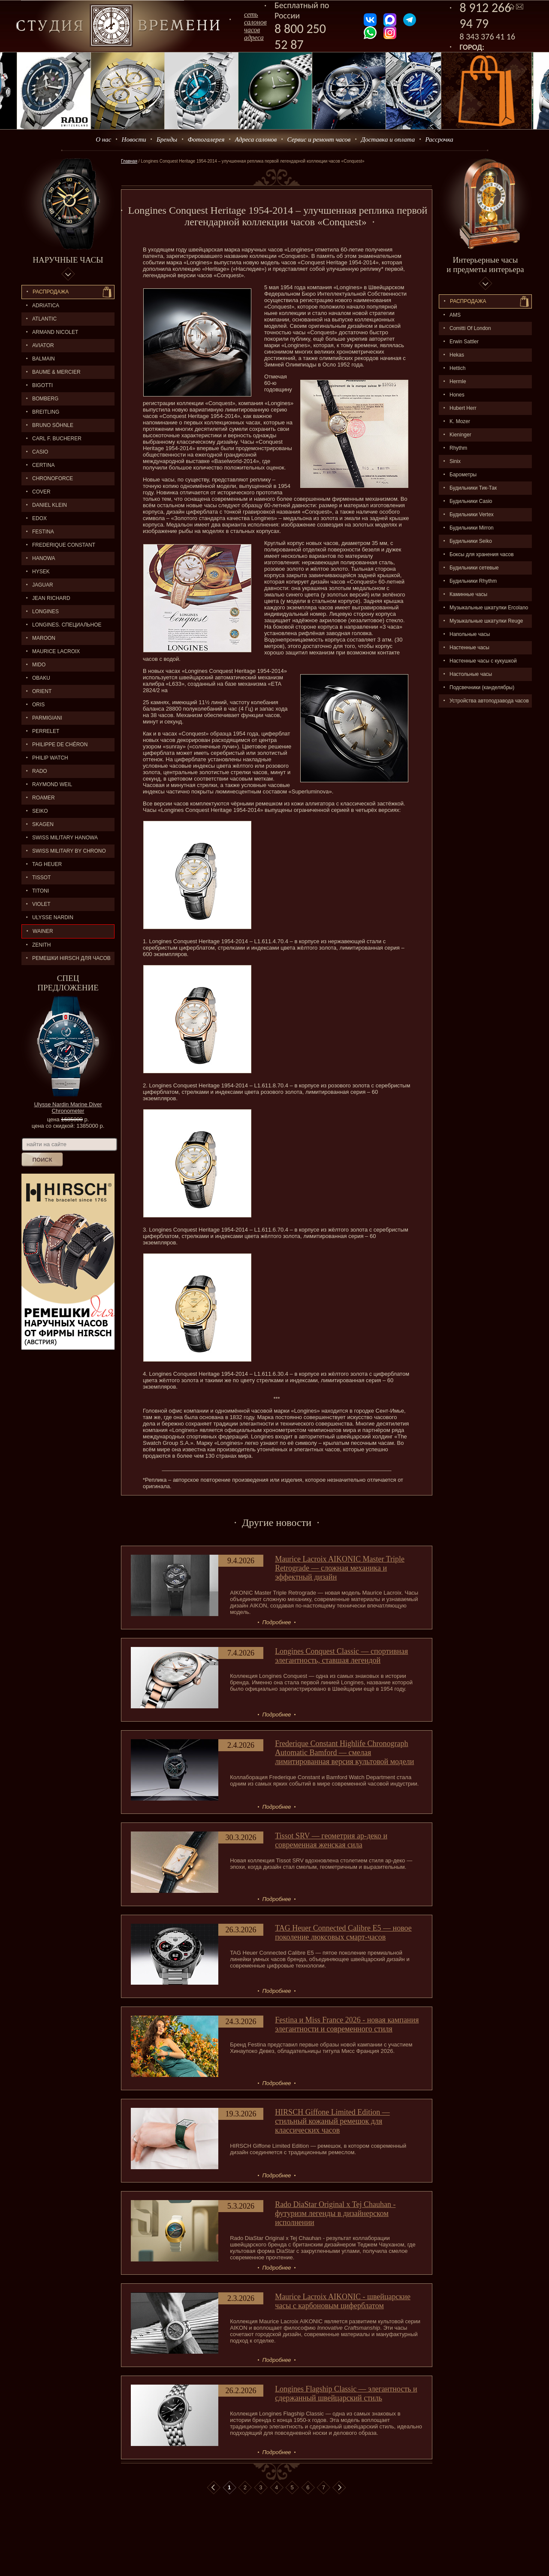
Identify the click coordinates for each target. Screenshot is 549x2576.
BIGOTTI (42, 385)
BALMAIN (43, 359)
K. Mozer (459, 421)
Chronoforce (52, 478)
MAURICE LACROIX (56, 651)
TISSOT (41, 878)
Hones (457, 395)
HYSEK (41, 572)
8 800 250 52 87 (300, 36)
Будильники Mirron (471, 528)
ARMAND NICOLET (55, 332)
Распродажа (51, 292)
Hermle (457, 381)
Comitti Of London (470, 328)
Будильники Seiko (470, 541)
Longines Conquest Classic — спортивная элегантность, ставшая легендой (341, 1656)
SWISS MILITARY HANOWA (65, 838)
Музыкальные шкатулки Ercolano (488, 608)
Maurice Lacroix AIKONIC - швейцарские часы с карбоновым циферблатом (342, 2301)
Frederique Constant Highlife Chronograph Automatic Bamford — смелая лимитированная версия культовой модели (344, 1752)
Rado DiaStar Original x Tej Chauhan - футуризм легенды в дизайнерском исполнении (335, 2213)
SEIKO (40, 811)
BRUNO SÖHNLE (52, 425)
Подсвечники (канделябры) (481, 687)
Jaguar (42, 585)
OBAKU (41, 678)
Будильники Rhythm (473, 581)
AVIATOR (43, 345)
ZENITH (41, 945)
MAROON (43, 638)
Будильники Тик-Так (473, 488)
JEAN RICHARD (51, 598)
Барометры (463, 475)
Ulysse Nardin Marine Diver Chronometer (68, 1107)
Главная (129, 161)
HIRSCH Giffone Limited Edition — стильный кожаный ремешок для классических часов (332, 2121)
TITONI (40, 891)
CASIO (40, 452)
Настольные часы (470, 674)
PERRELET (45, 731)
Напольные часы (469, 634)
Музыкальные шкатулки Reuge (486, 621)
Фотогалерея (205, 139)
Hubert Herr (463, 408)
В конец (339, 2487)
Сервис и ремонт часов (319, 139)
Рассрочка (439, 139)
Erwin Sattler (464, 342)
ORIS (38, 705)
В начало (213, 2487)
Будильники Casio (470, 501)
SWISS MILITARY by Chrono (69, 851)
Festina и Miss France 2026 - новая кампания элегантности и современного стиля (347, 2024)
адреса (254, 37)
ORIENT (41, 691)
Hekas (456, 355)
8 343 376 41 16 (488, 36)
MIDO (38, 665)
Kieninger (460, 435)
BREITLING (45, 412)
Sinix (455, 461)
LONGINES (45, 611)
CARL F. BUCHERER (56, 439)
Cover (41, 492)
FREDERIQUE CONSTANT (63, 545)
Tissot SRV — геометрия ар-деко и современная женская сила (331, 1840)
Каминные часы (468, 594)
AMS (455, 315)
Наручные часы (68, 259)
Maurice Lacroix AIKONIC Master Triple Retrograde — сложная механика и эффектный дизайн (339, 1568)
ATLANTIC (44, 319)
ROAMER (43, 798)
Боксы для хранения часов (481, 554)
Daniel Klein (49, 505)
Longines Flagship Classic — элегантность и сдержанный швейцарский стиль (346, 2393)
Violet (41, 904)
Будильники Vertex (471, 515)
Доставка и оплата (388, 139)
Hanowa (43, 558)
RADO (39, 771)
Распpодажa (468, 301)
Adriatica (45, 306)
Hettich (457, 368)
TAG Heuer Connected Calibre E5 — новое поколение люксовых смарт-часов (343, 1932)
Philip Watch (50, 758)
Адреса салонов (256, 139)
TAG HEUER (47, 864)
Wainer (43, 931)
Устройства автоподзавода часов (489, 701)
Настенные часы (469, 648)
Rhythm (458, 448)
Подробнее (276, 1622)
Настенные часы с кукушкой (483, 661)
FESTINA (43, 532)
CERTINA (43, 465)
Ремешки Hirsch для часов (71, 958)
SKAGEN (43, 824)
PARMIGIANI (47, 718)
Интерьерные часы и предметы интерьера (485, 264)
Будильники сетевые (474, 568)
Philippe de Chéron (59, 745)
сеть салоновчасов (255, 22)
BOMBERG (45, 399)
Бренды (167, 139)
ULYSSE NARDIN (52, 917)
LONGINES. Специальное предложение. (61, 627)
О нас (103, 139)
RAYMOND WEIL (52, 784)
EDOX (39, 518)
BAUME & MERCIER (56, 372)
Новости (134, 139)
